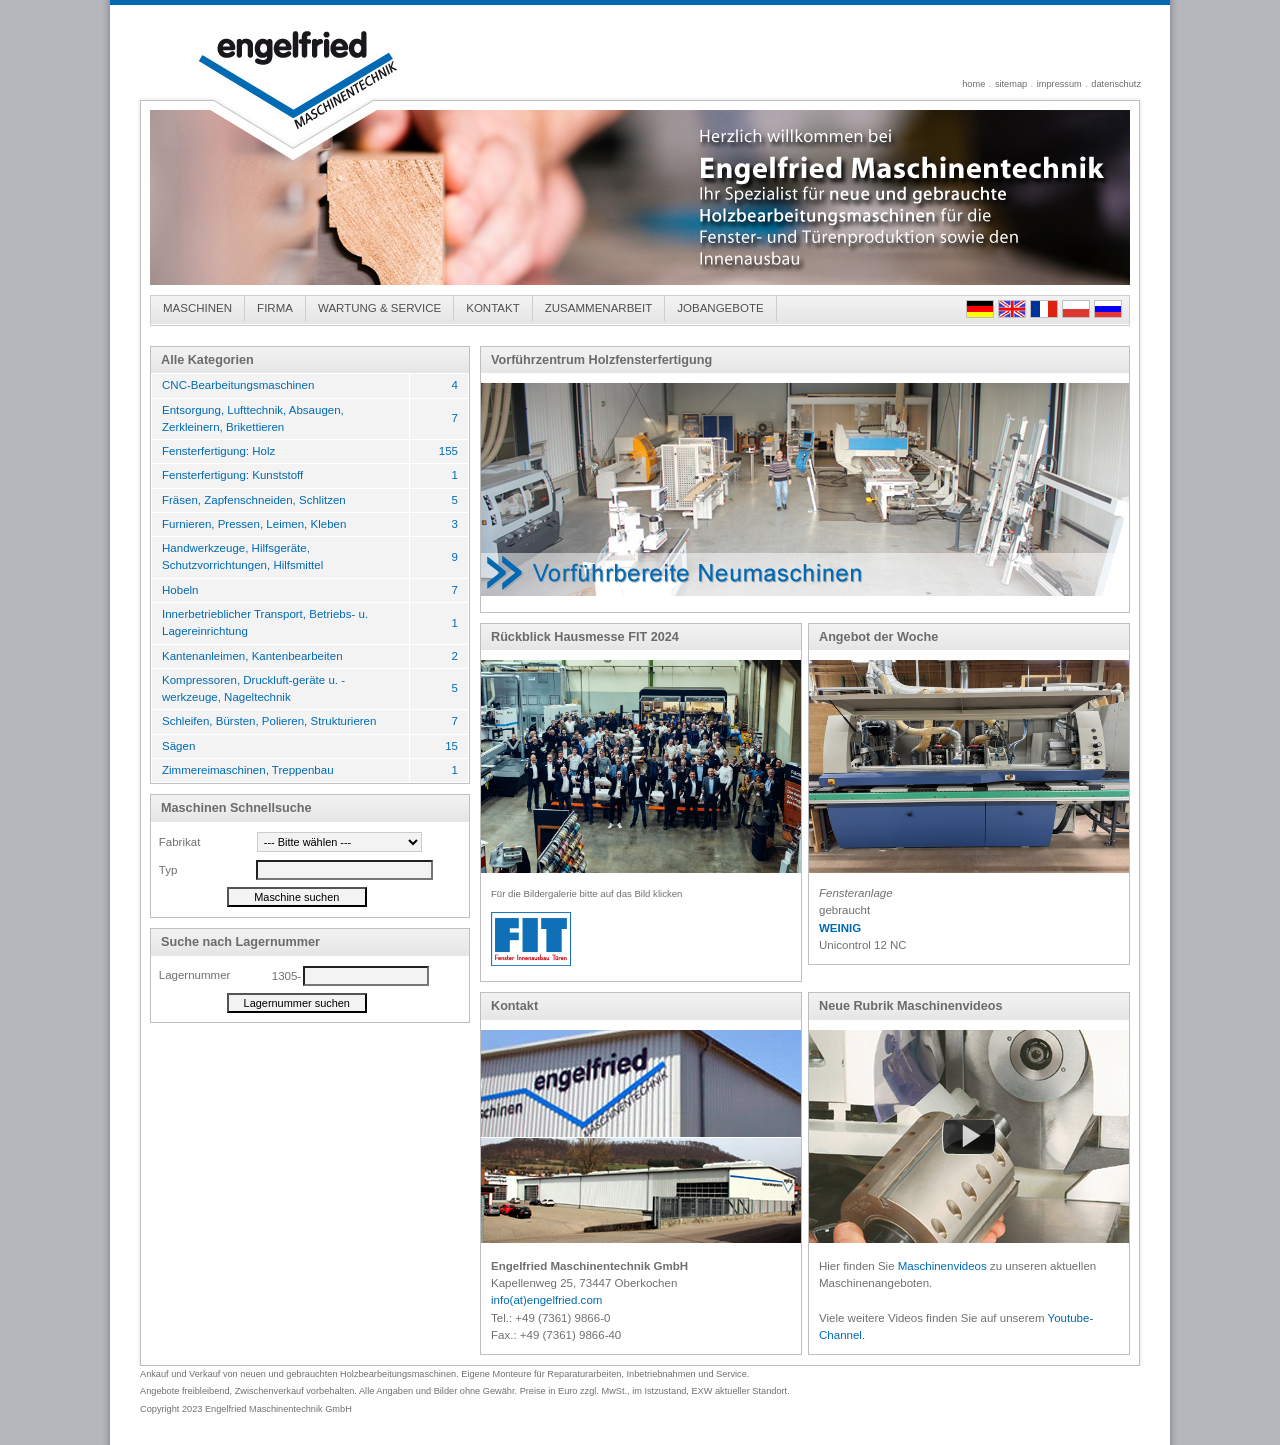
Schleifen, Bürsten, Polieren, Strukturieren (269, 721)
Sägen (178, 746)
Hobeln (180, 590)
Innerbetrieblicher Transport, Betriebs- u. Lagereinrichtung (265, 622)
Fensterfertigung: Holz (218, 451)
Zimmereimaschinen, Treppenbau (248, 770)
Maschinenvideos (942, 1266)
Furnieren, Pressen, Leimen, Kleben (254, 524)
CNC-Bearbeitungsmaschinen (238, 385)
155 (448, 451)
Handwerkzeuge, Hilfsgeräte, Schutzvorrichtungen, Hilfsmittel (242, 556)
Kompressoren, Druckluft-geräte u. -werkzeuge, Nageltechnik (253, 688)
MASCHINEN (197, 308)
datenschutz (1116, 84)
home (973, 84)
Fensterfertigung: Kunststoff (232, 475)
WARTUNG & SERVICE (379, 308)
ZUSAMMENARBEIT (599, 308)
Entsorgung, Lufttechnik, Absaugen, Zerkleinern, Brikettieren (253, 418)
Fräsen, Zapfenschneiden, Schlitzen (254, 500)
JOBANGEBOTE (720, 308)
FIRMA (275, 308)
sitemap (1011, 84)
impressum (1059, 84)
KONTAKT (493, 308)
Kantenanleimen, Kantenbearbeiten (252, 656)
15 (451, 746)
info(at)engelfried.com (546, 1300)
